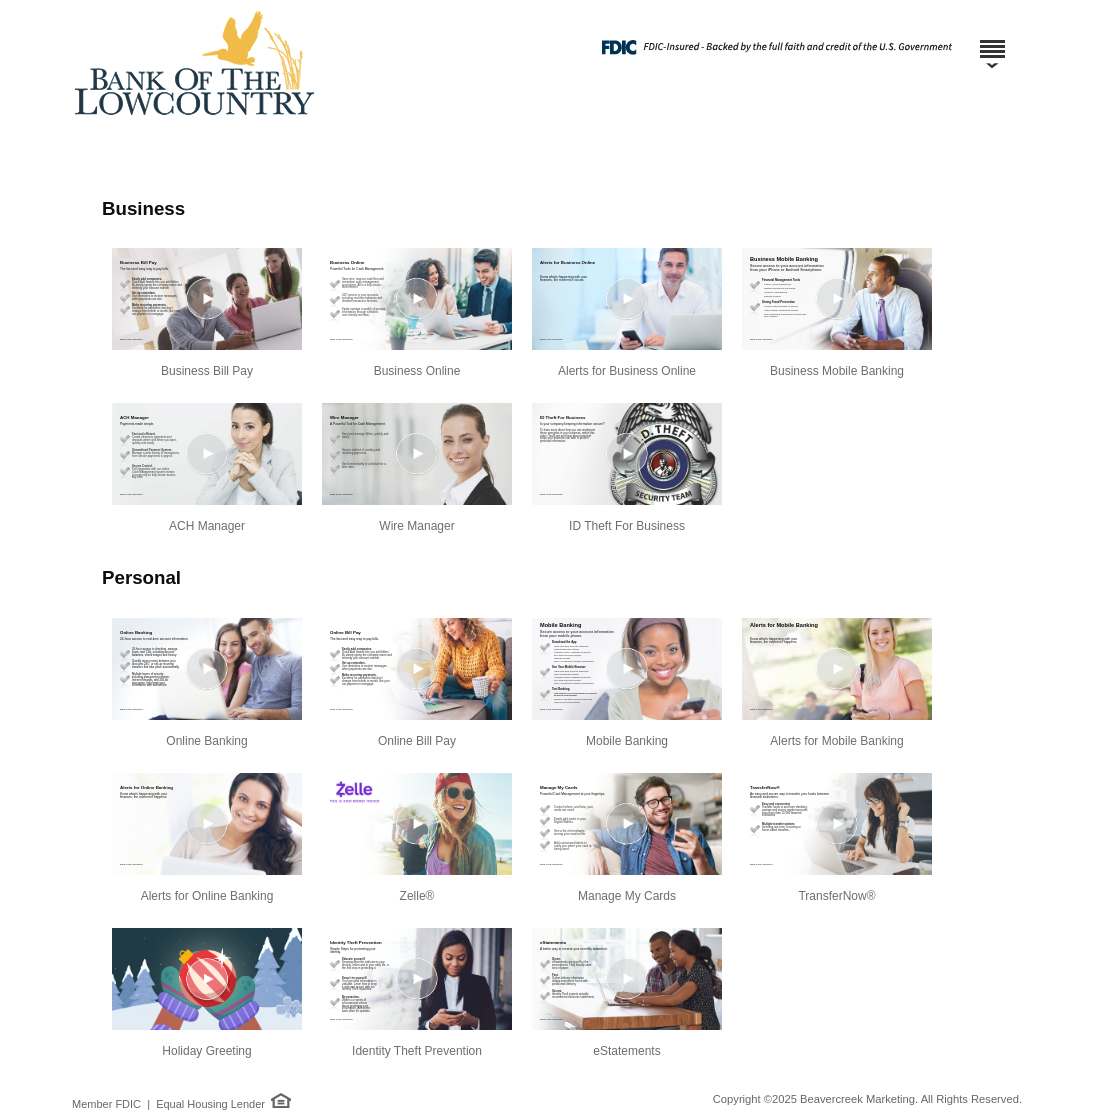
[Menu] (992, 40)
